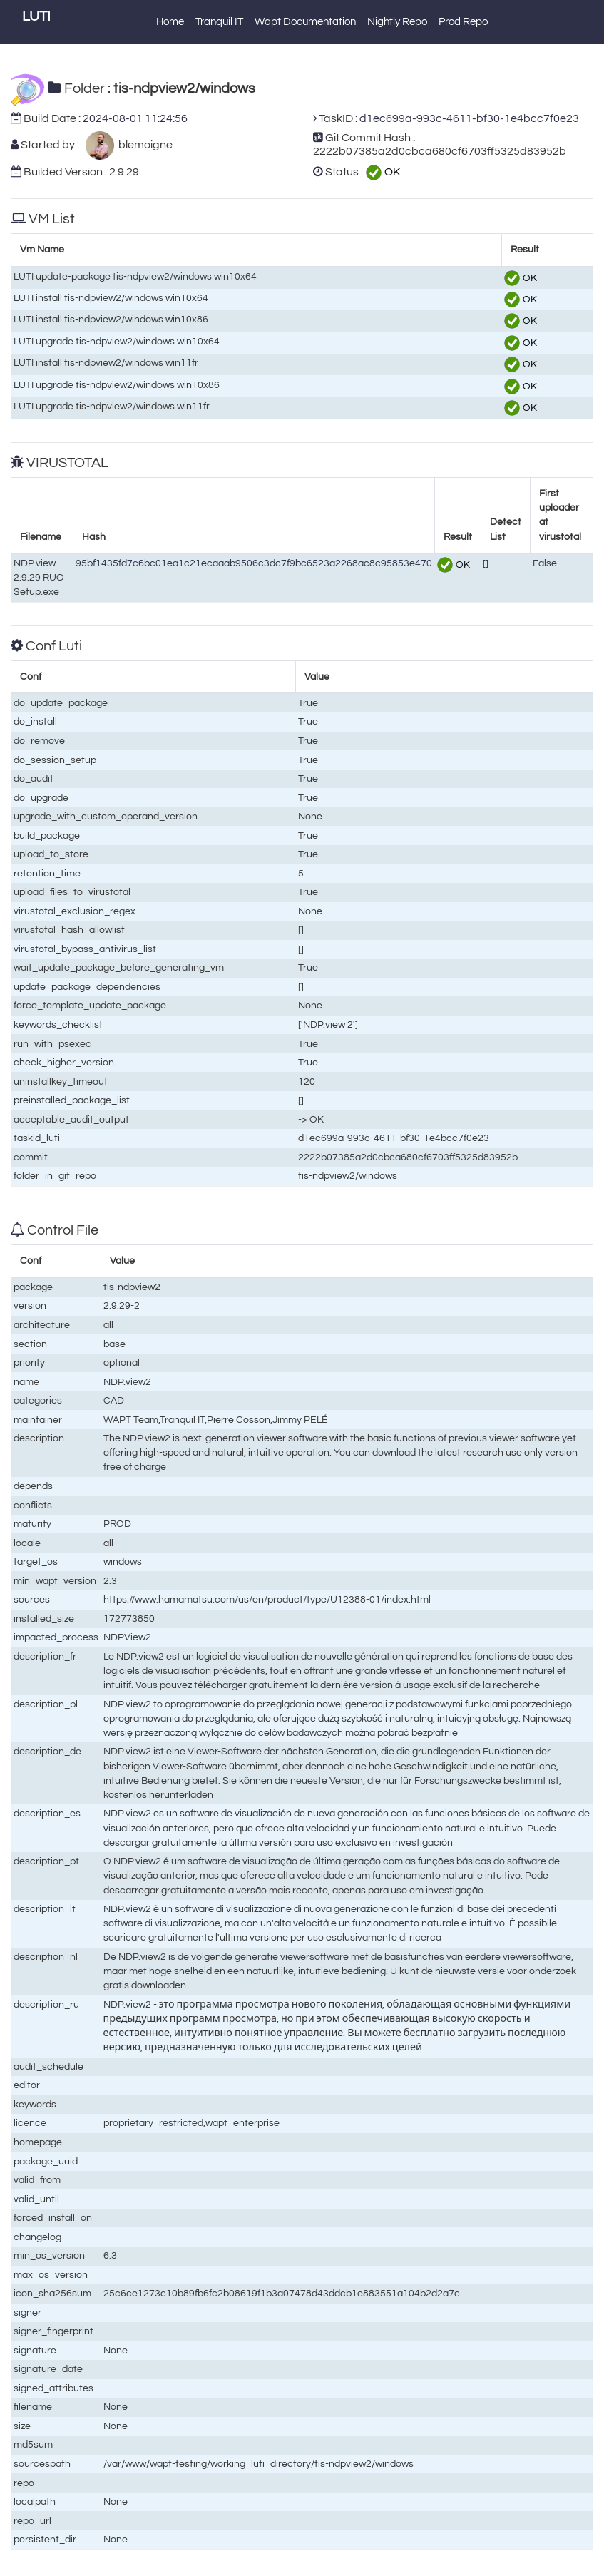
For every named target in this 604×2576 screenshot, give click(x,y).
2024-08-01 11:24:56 (135, 118)
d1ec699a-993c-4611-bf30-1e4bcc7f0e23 (469, 118)
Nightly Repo (397, 21)
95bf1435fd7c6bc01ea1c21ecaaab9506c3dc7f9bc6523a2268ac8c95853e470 (254, 563)
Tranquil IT (219, 21)
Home (170, 21)
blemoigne (143, 144)
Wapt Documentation (305, 21)
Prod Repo (463, 21)
